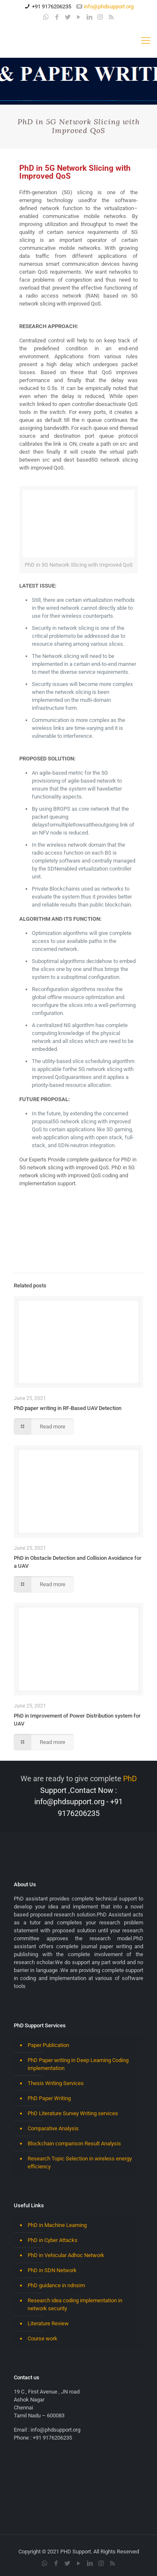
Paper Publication (48, 2045)
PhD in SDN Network (52, 2270)
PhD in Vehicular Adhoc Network (66, 2255)
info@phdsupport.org (109, 6)
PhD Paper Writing (49, 2098)
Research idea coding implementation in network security (75, 2304)
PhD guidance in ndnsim (56, 2285)
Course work (42, 2338)
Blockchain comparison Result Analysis (74, 2143)
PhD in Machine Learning (57, 2225)
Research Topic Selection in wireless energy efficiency (80, 2162)
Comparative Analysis (53, 2128)
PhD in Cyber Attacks (52, 2240)
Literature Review (48, 2323)
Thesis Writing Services (56, 2083)
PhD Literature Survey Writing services (73, 2113)
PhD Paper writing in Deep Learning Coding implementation (78, 2064)
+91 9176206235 (51, 6)
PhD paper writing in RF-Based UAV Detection (67, 1408)
